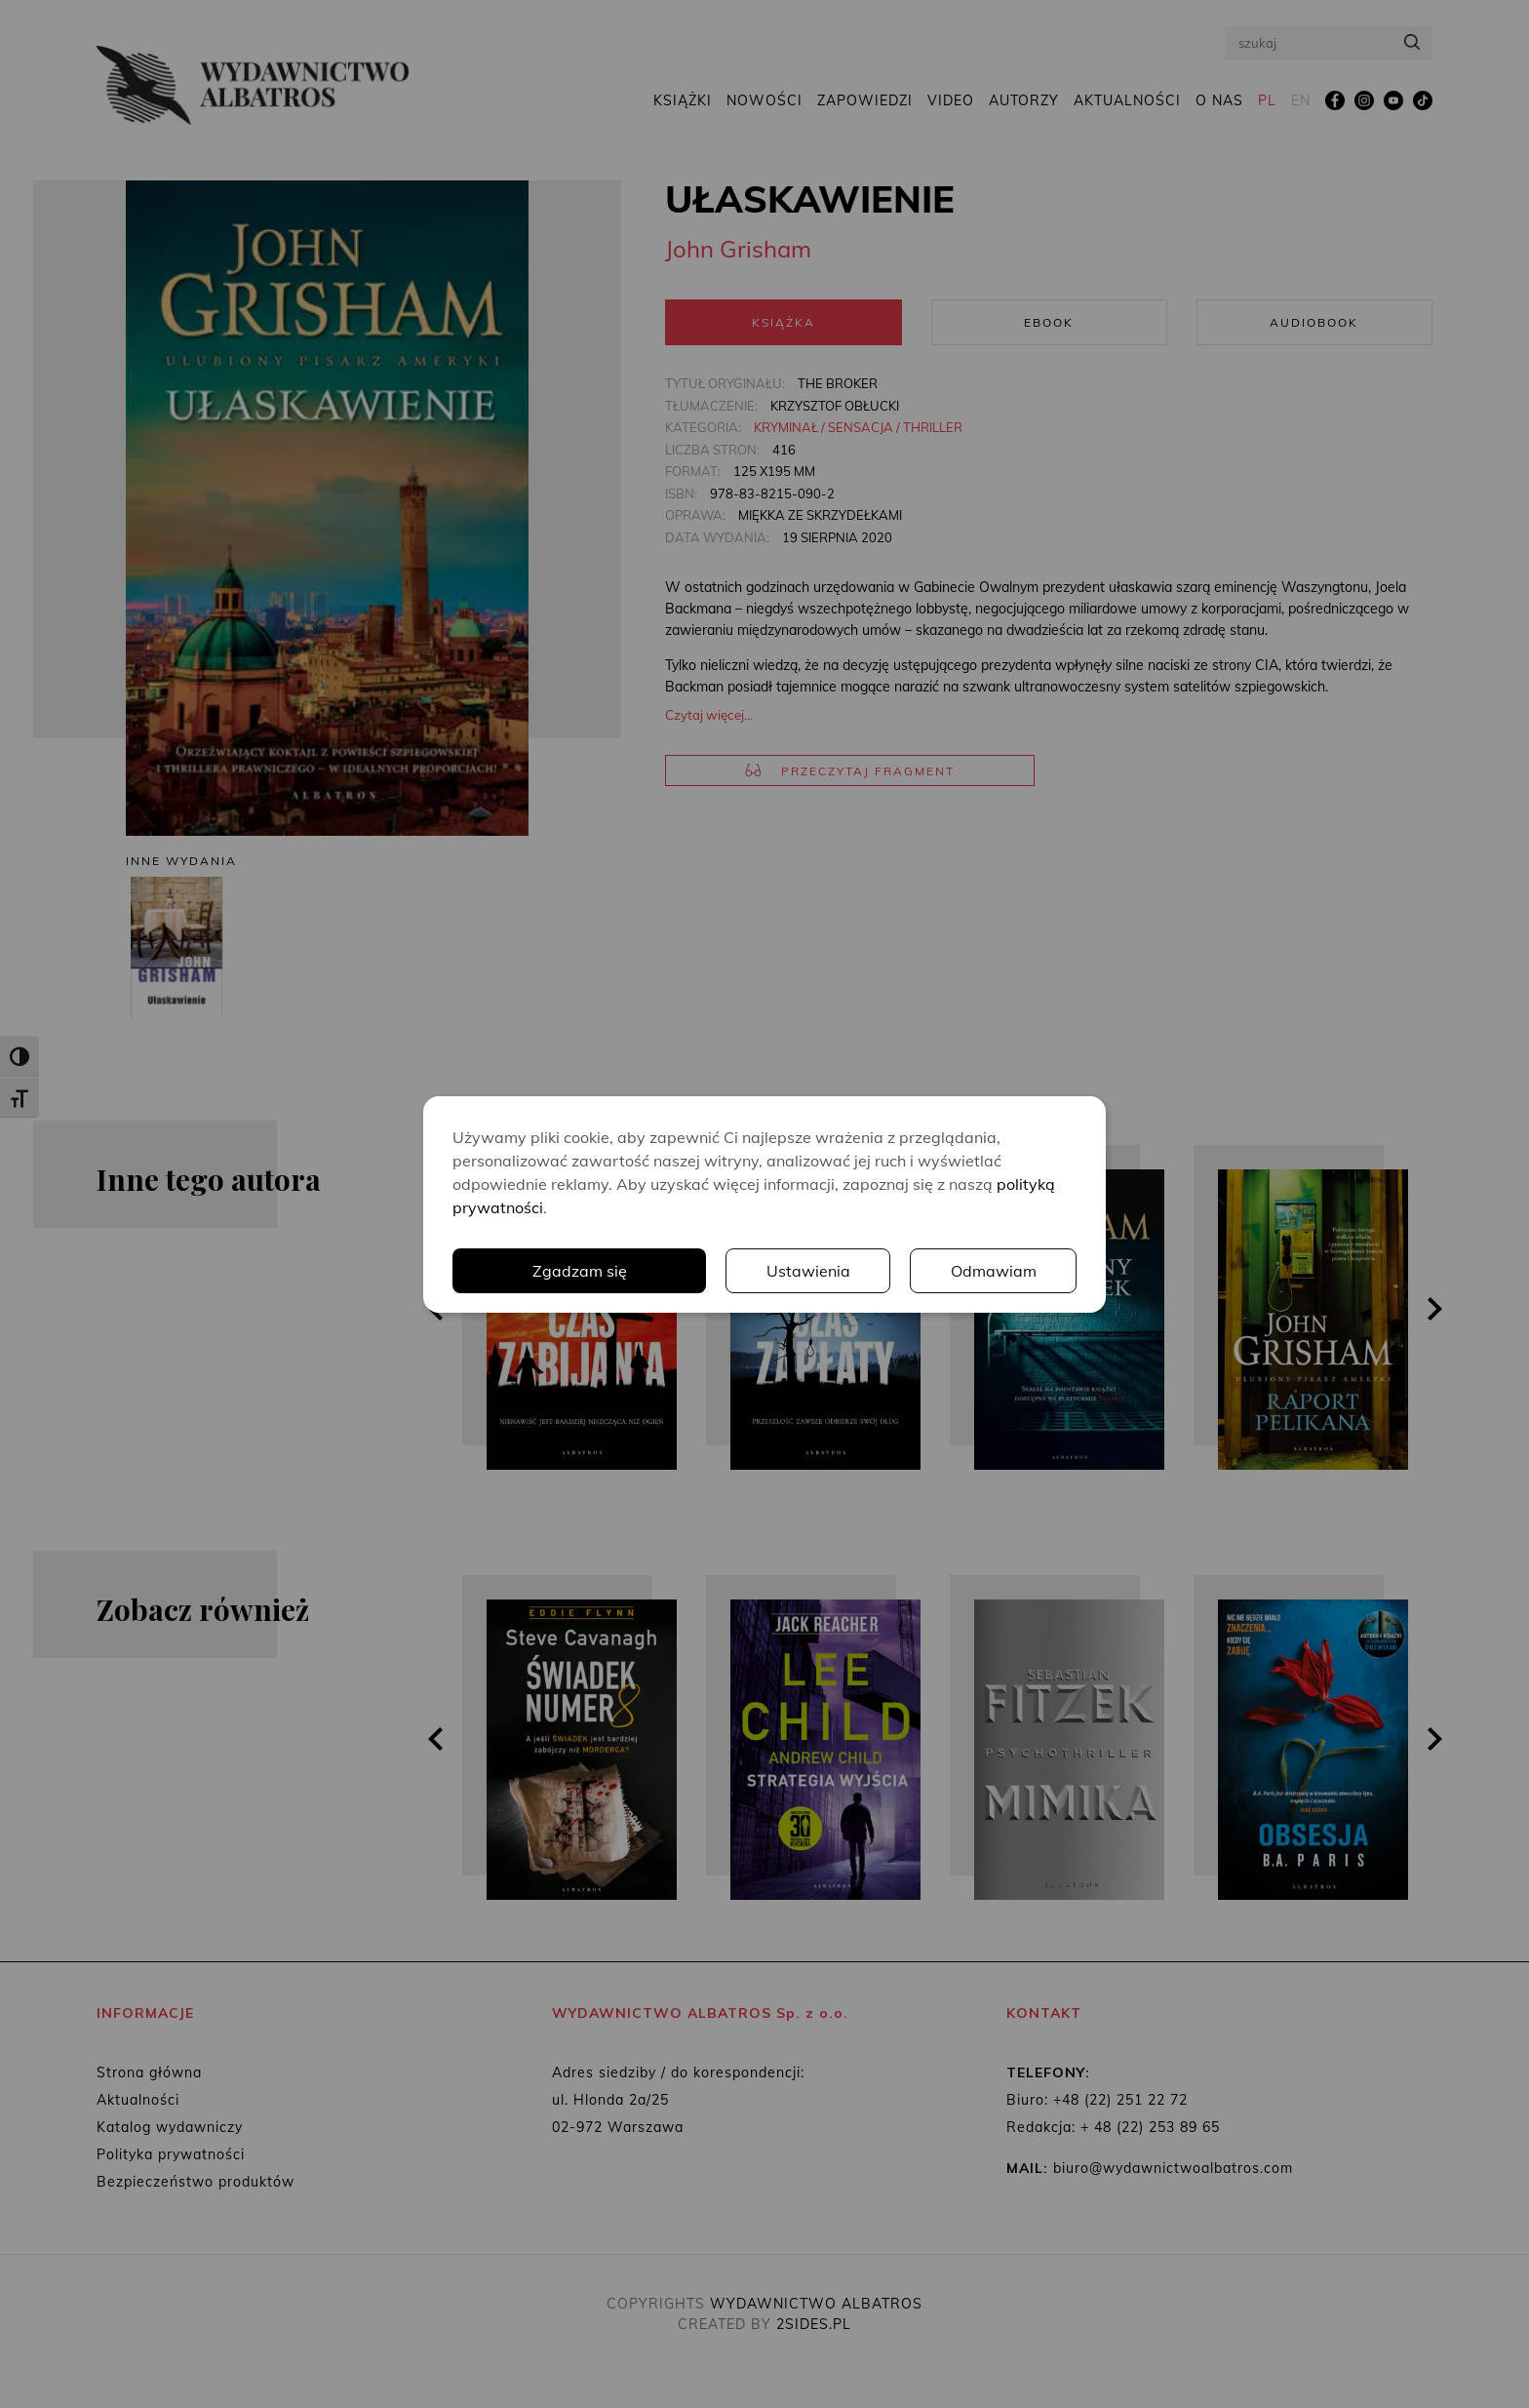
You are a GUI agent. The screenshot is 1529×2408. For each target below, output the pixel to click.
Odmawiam (994, 1271)
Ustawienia (808, 1271)
